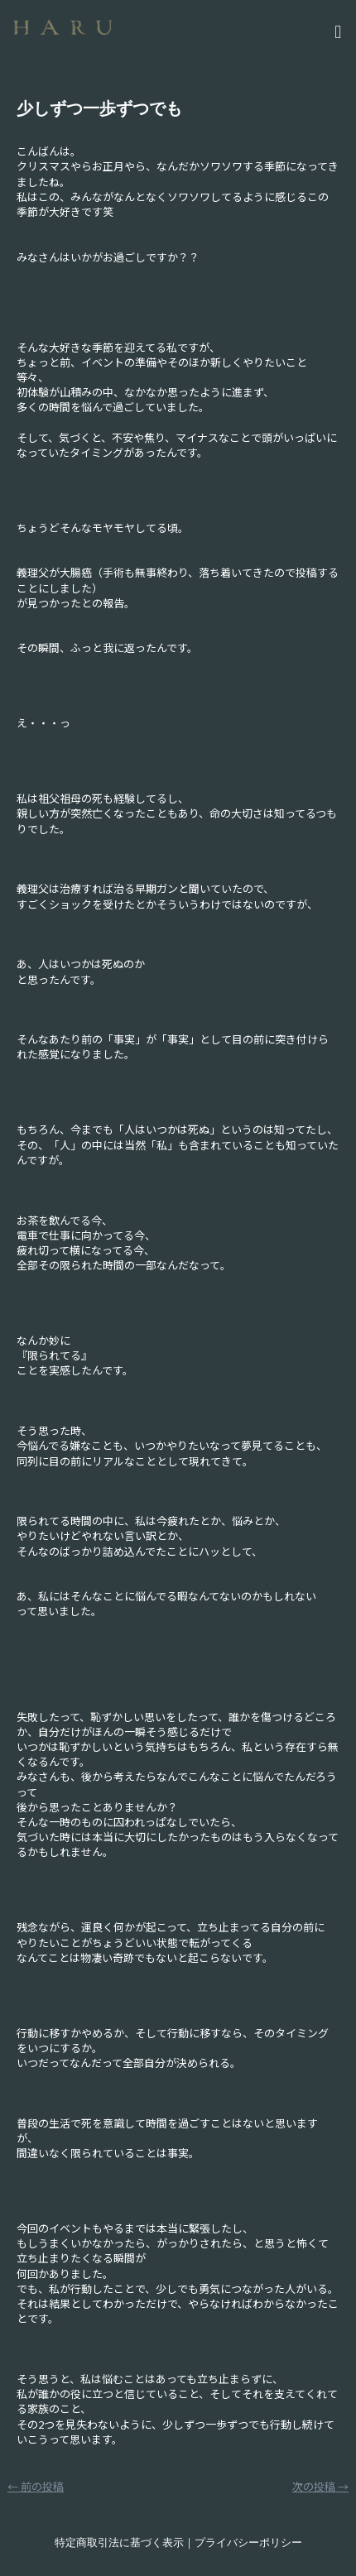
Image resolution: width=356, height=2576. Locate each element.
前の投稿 (35, 2486)
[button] (244, 30)
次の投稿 (320, 2486)
